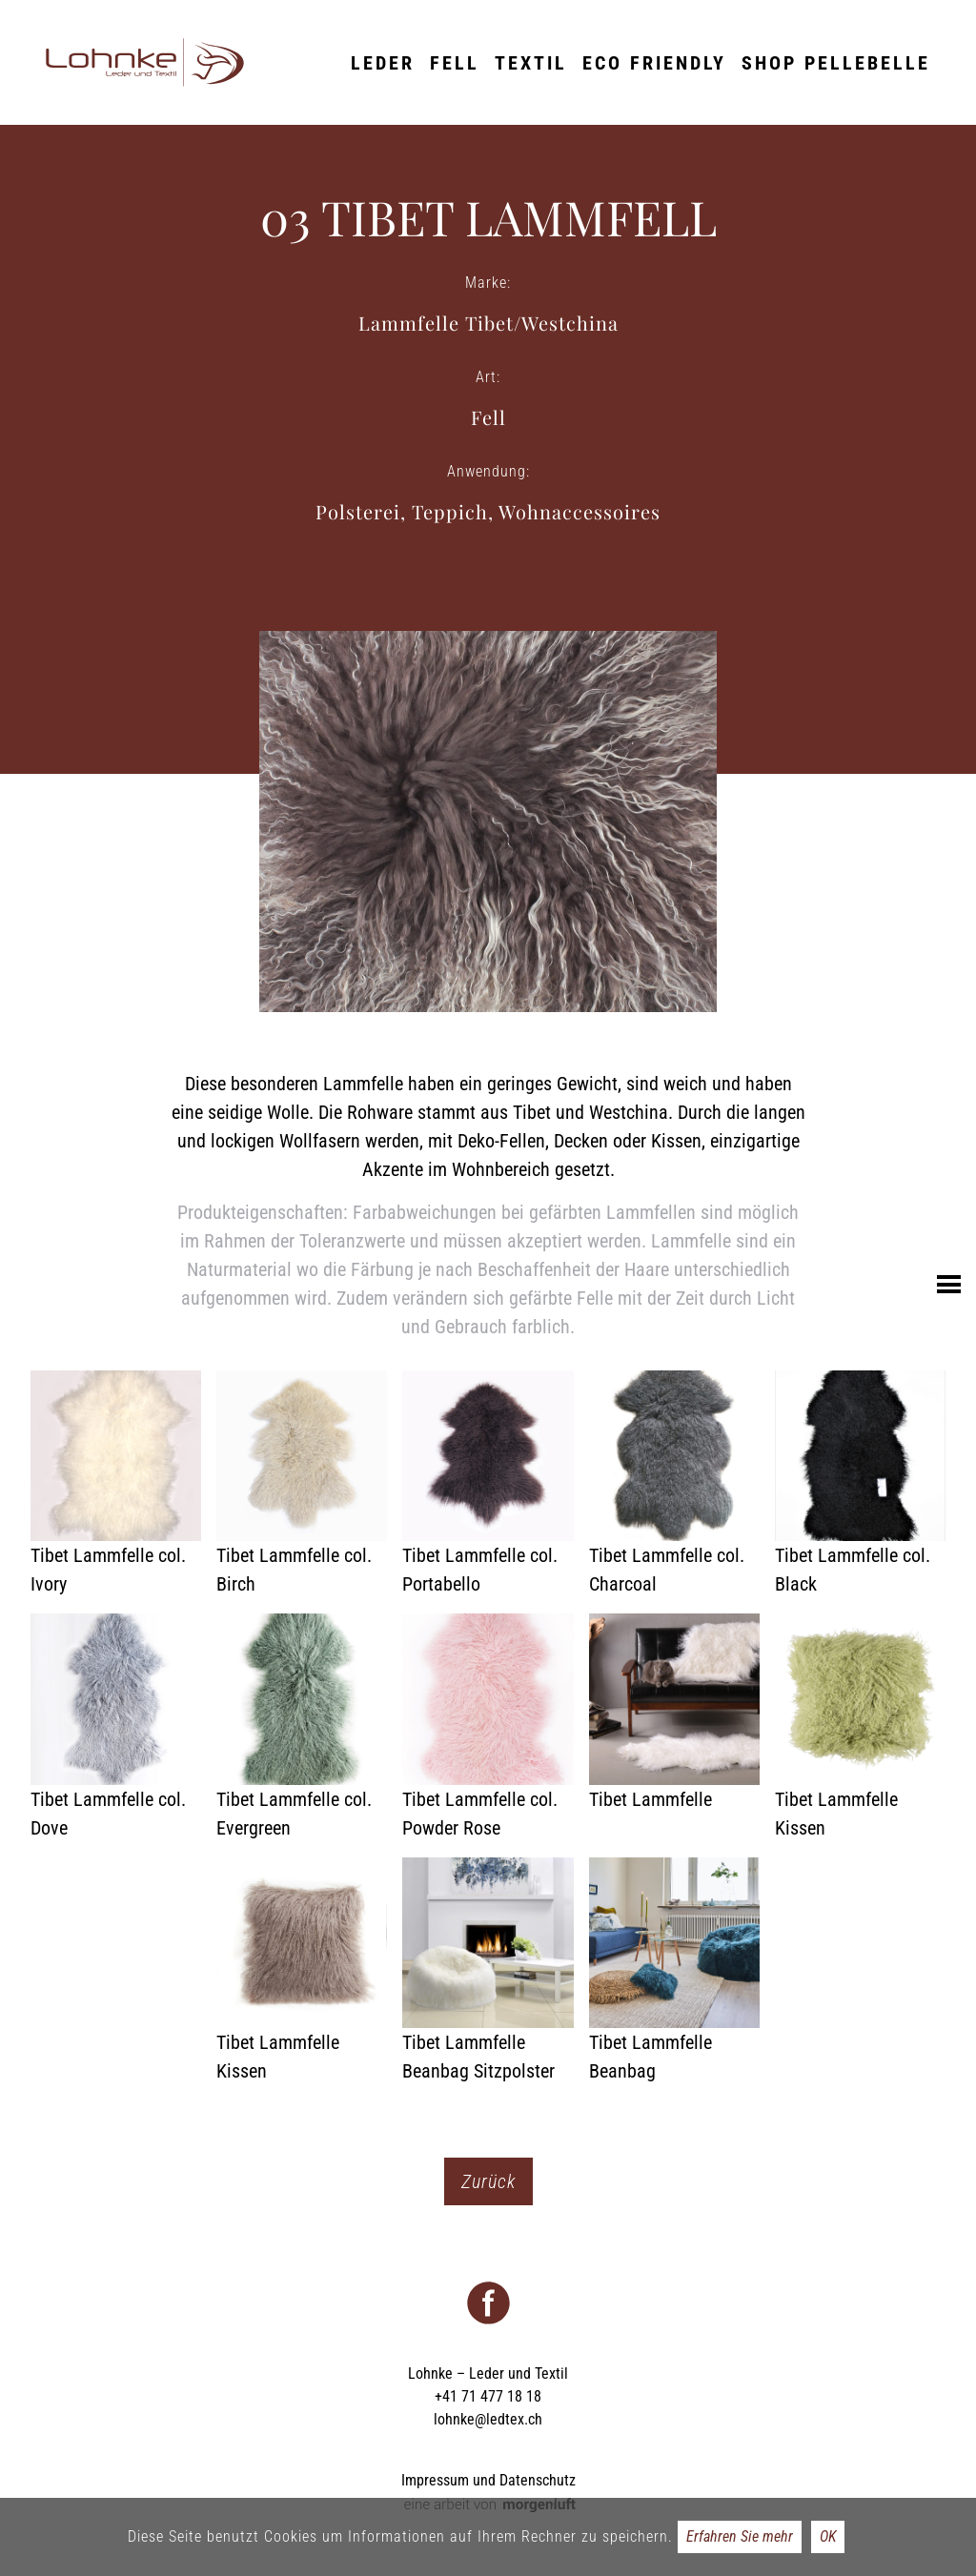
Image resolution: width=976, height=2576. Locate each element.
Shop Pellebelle (836, 62)
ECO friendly (654, 62)
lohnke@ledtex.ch (488, 2419)
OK (828, 2536)
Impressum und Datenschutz (488, 2480)
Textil (531, 62)
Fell (454, 62)
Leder (383, 62)
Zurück (488, 2181)
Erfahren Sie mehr (739, 2536)
